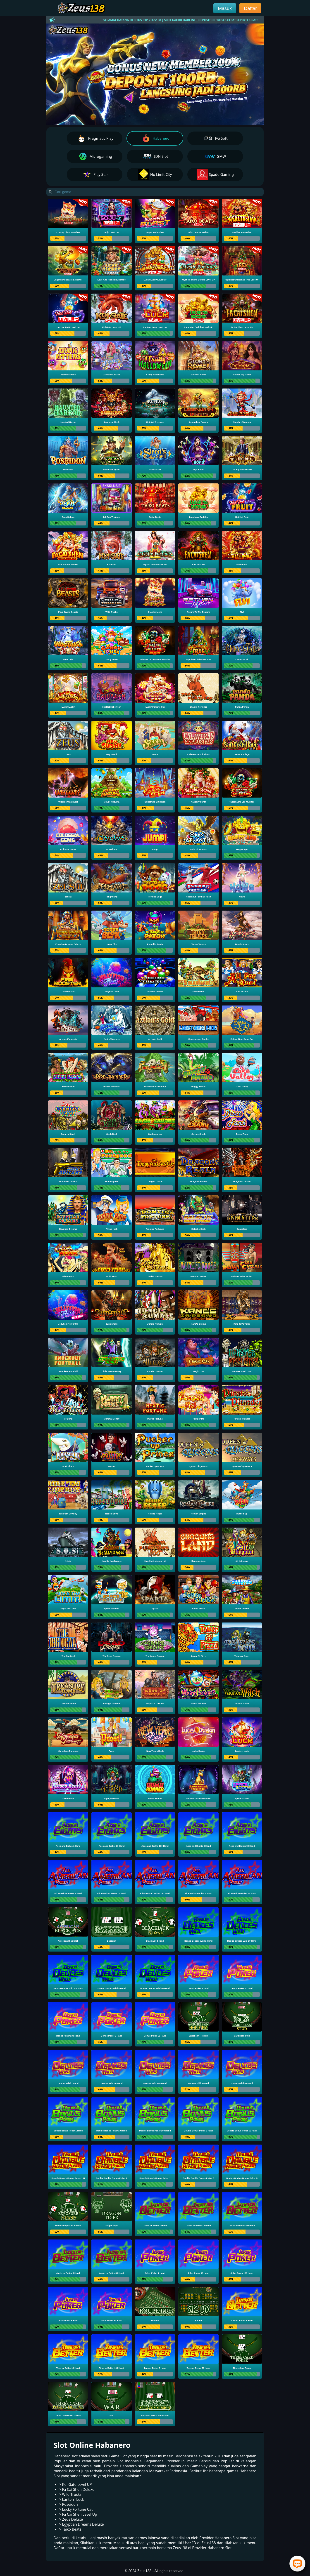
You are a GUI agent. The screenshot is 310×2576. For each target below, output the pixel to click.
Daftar (250, 8)
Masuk (225, 8)
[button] (62, 74)
